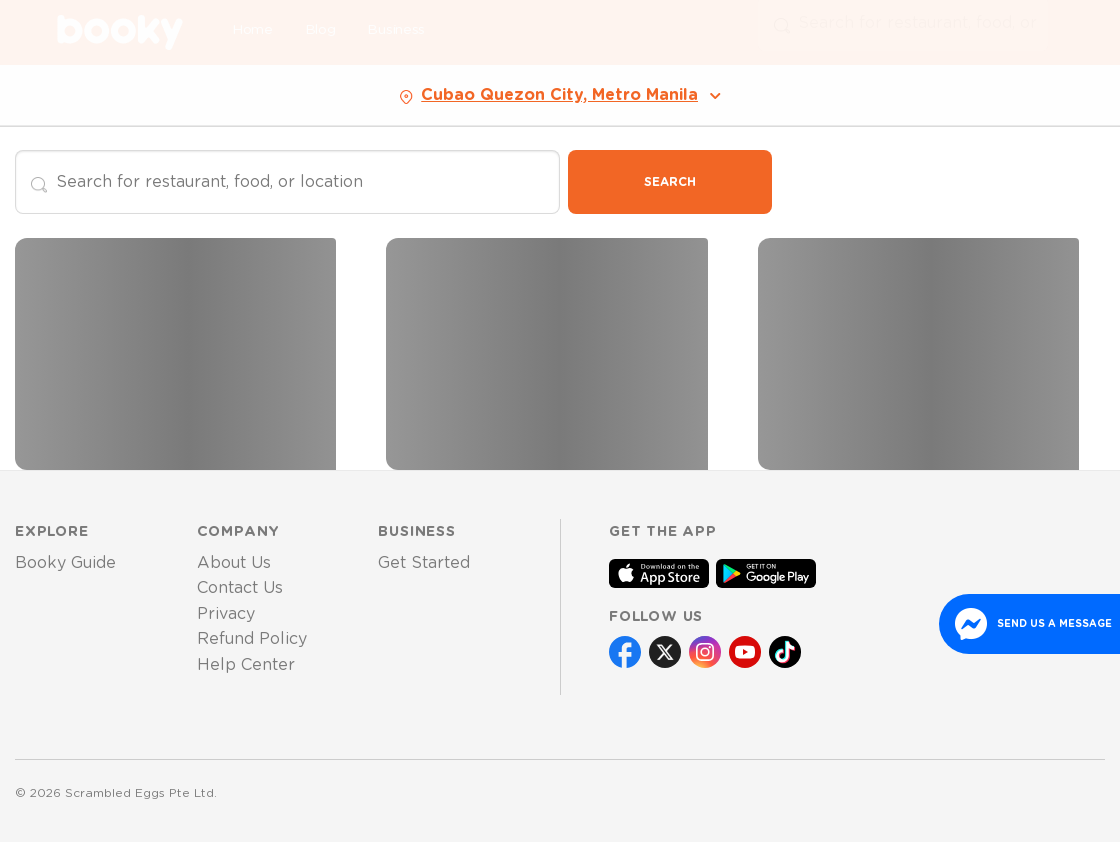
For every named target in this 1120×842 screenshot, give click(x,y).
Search (670, 182)
